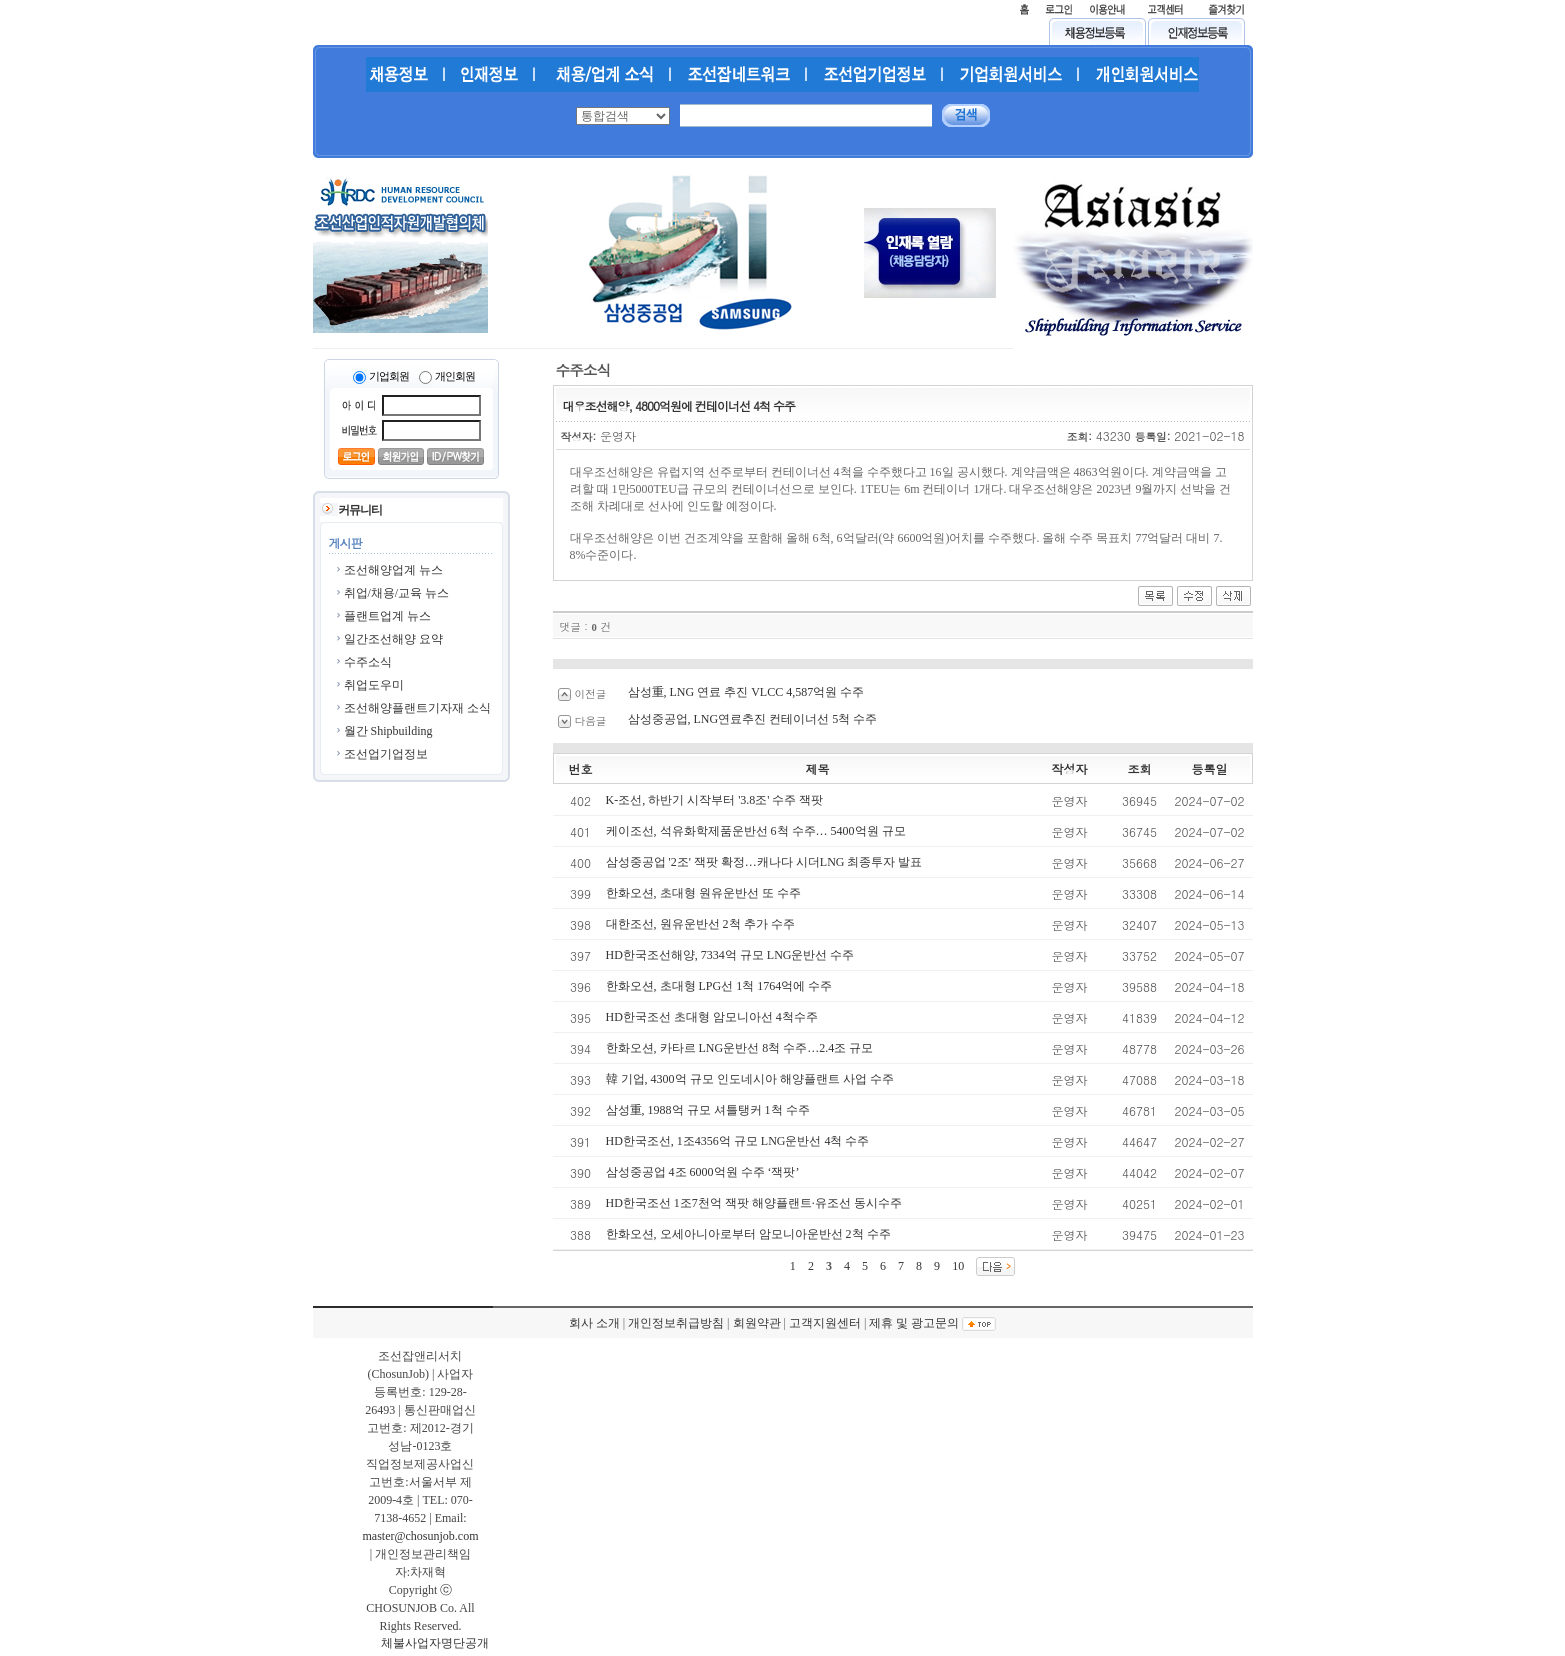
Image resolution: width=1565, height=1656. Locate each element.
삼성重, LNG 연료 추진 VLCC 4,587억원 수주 (746, 692)
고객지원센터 (825, 1323)
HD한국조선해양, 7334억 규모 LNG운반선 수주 (730, 955)
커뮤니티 (360, 510)
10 (958, 1266)
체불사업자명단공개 (435, 1643)
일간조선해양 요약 (393, 639)
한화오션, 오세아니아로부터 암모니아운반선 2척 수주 (748, 1234)
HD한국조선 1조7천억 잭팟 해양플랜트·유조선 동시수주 (754, 1203)
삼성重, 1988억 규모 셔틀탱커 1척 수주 (708, 1110)
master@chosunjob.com (420, 1536)
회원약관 (757, 1323)
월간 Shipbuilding (388, 731)
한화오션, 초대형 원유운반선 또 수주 (703, 893)
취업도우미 (374, 685)
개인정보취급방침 (676, 1323)
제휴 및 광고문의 (914, 1323)
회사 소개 (594, 1323)
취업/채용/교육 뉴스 (397, 593)
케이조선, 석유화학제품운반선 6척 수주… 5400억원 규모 (756, 831)
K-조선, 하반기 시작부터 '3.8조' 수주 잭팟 (715, 800)
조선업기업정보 (386, 754)
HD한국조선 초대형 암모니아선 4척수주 (712, 1017)
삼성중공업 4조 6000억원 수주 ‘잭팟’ (703, 1172)
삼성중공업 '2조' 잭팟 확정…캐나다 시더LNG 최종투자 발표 (764, 862)
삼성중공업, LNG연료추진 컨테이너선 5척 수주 (753, 719)
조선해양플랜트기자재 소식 (417, 708)
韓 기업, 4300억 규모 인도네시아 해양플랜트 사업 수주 (750, 1079)
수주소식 (368, 662)
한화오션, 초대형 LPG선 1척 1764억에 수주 (719, 986)
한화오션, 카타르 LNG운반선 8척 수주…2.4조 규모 (740, 1048)
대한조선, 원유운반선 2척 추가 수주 (700, 924)
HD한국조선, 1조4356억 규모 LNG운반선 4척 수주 (738, 1141)
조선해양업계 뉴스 (393, 570)
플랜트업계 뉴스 (387, 616)
